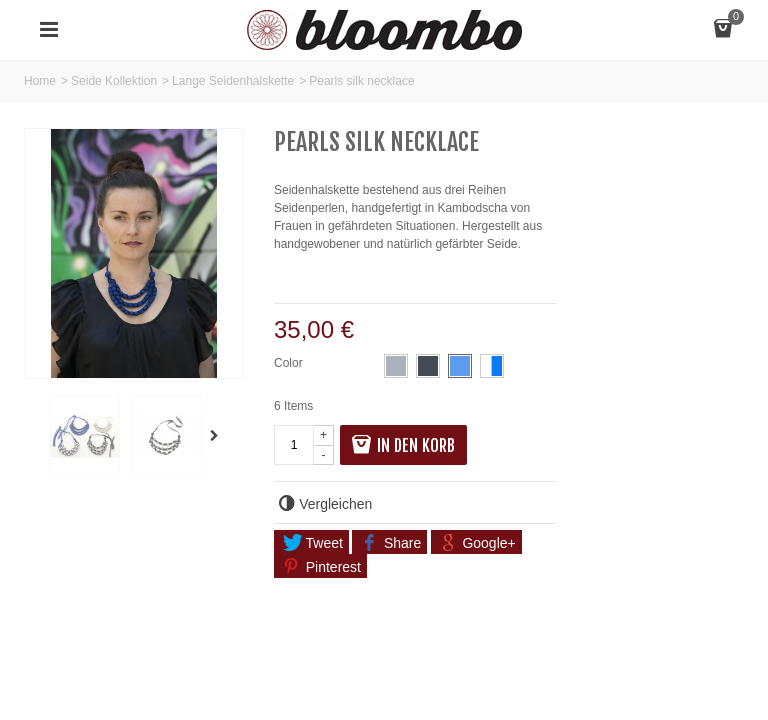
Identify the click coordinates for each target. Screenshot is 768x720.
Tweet (313, 543)
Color (290, 363)
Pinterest (322, 567)
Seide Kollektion (114, 81)
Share (391, 543)
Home (40, 81)
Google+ (477, 543)
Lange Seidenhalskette (233, 81)
